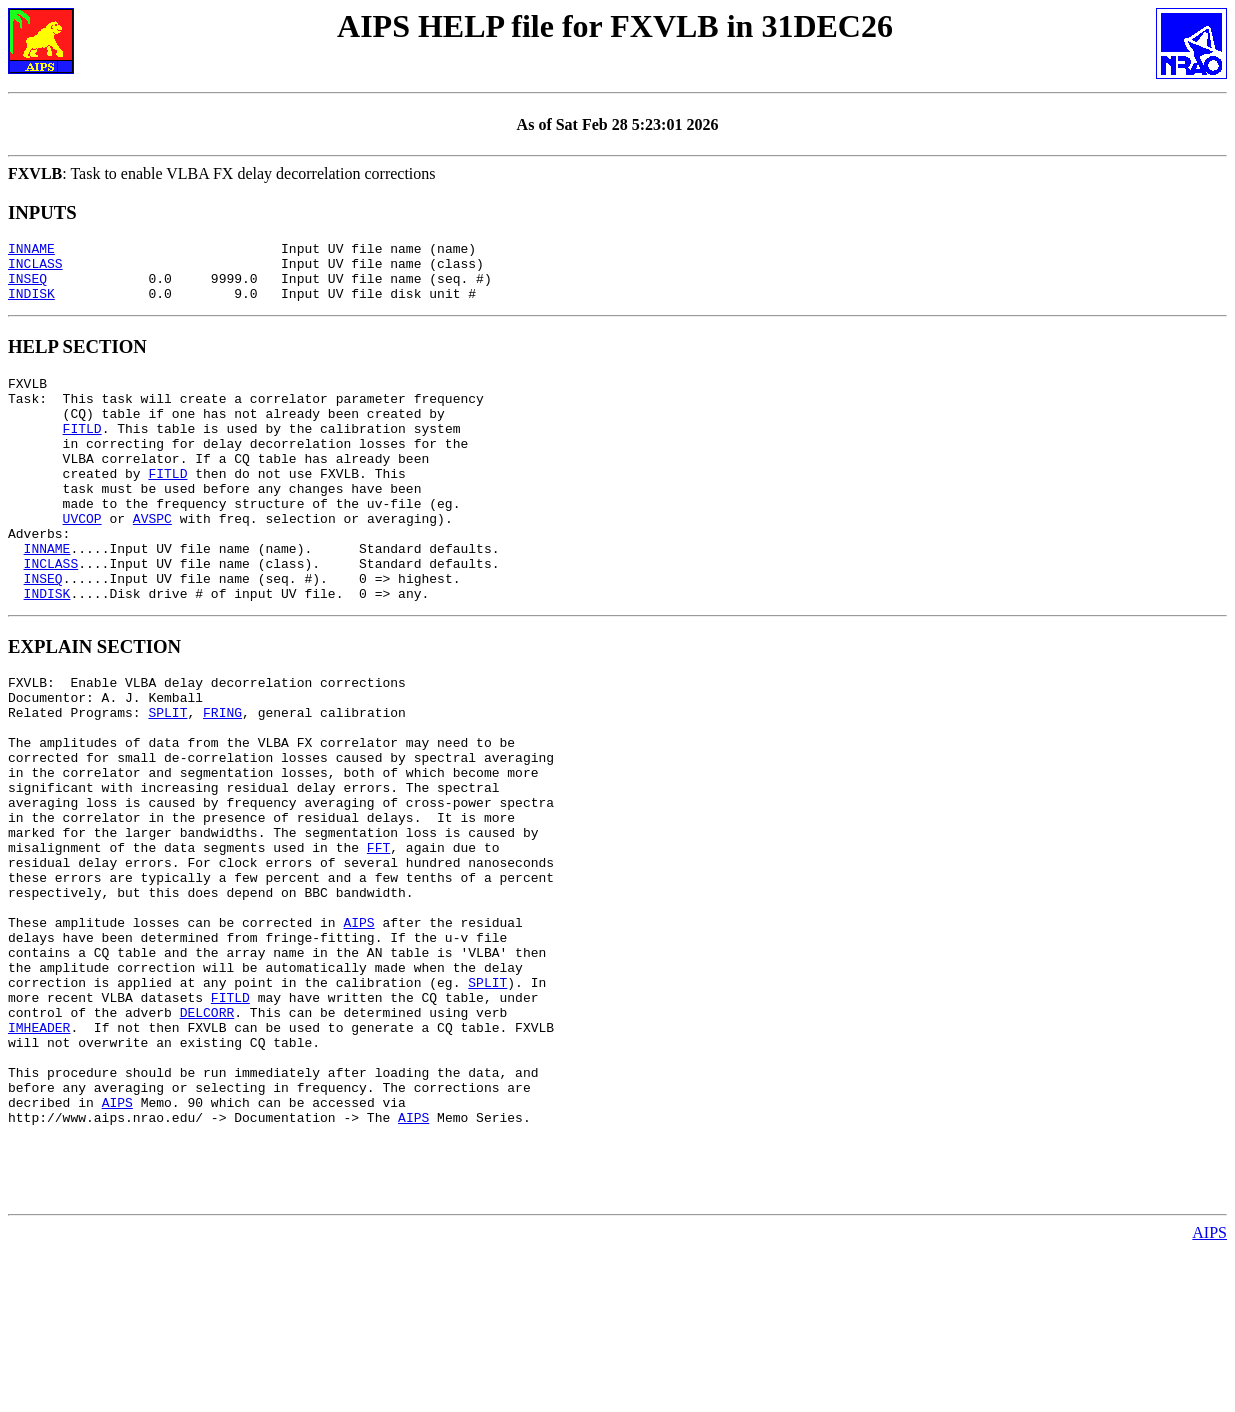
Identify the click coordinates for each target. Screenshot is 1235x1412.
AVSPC (152, 560)
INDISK (31, 305)
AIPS (358, 1030)
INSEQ (27, 287)
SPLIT (167, 778)
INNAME (31, 251)
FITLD (82, 452)
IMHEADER (39, 1156)
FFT (378, 940)
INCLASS (35, 269)
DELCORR (207, 1138)
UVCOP (82, 560)
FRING (222, 778)
